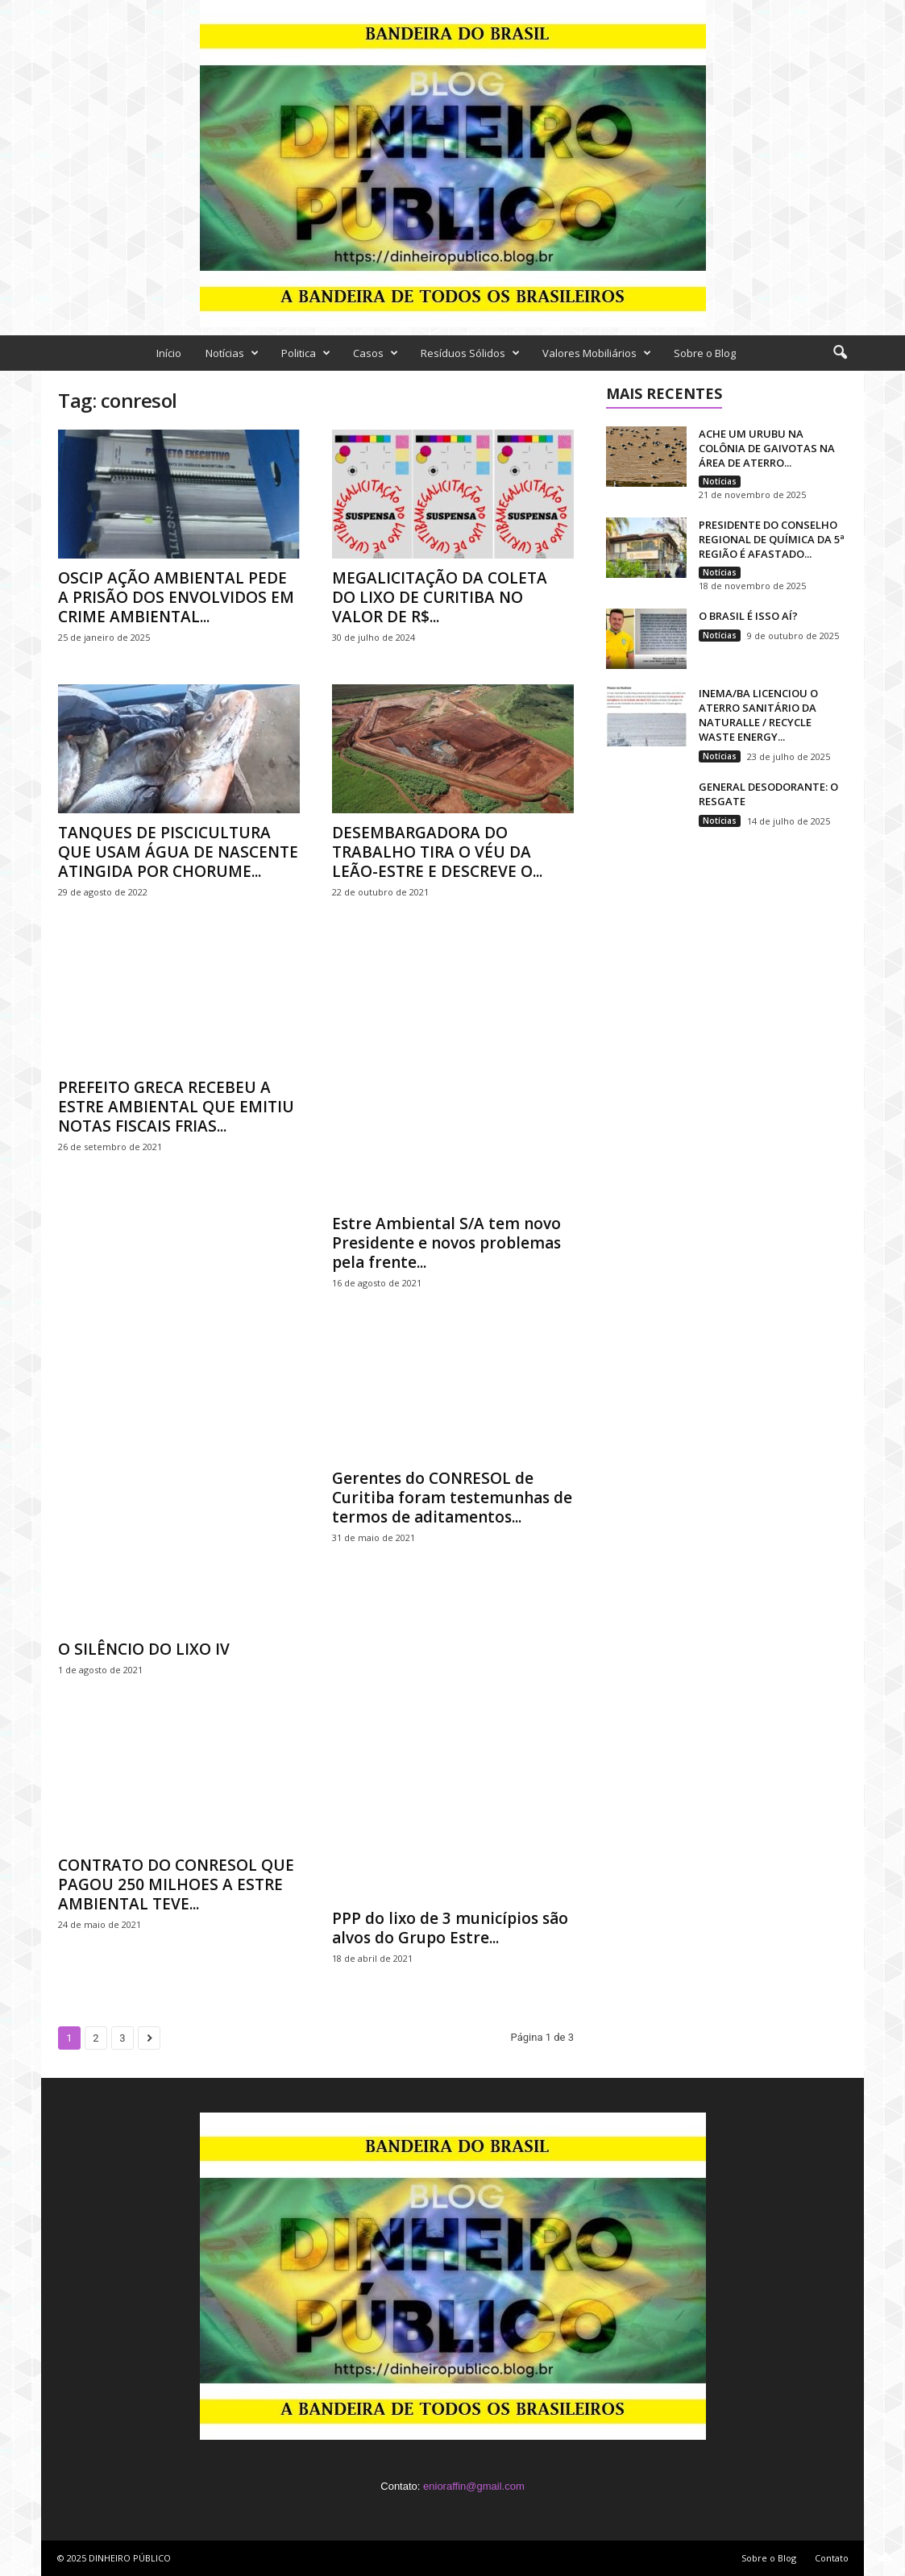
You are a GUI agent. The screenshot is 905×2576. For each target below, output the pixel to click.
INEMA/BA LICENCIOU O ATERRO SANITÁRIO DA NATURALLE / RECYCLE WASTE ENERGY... (758, 715)
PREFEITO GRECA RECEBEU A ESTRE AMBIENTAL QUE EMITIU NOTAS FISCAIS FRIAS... (176, 1106)
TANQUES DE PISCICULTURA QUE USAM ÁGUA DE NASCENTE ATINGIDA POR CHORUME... (178, 852)
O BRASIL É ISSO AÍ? (748, 616)
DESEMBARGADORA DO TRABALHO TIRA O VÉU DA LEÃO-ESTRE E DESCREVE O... (437, 852)
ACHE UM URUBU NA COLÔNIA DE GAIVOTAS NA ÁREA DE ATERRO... (767, 448)
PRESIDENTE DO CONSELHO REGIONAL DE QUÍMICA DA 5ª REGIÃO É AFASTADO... (772, 539)
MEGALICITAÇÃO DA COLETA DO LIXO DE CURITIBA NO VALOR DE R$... (439, 597)
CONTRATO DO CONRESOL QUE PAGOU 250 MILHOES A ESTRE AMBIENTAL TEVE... (176, 1884)
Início (168, 353)
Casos (375, 353)
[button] (839, 353)
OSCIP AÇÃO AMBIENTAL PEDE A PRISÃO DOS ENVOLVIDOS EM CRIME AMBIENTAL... (176, 597)
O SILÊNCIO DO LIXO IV (144, 1649)
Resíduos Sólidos (470, 353)
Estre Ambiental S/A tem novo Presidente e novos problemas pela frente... (446, 1243)
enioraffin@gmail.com (474, 2486)
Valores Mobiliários (596, 353)
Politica (305, 353)
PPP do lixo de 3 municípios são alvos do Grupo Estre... (450, 1928)
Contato (832, 2558)
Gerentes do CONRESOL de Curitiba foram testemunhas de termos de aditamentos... (452, 1497)
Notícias (232, 353)
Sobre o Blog (705, 353)
